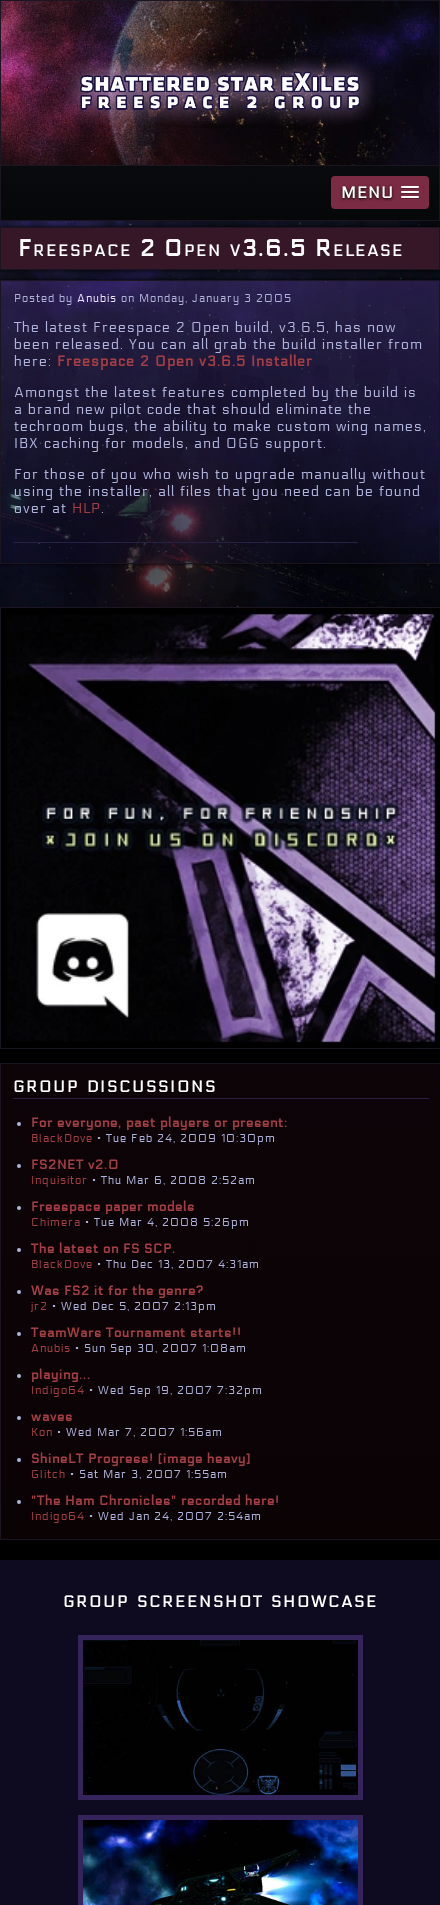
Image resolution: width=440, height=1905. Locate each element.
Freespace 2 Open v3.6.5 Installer (185, 361)
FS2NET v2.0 (75, 1165)
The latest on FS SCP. (103, 1249)
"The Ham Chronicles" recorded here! (155, 1501)
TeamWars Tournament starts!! (136, 1333)
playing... (61, 1375)
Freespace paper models (113, 1207)
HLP (86, 508)
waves (52, 1417)
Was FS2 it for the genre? (117, 1291)
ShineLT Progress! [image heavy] (141, 1459)
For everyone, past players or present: (159, 1123)
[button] (380, 192)
